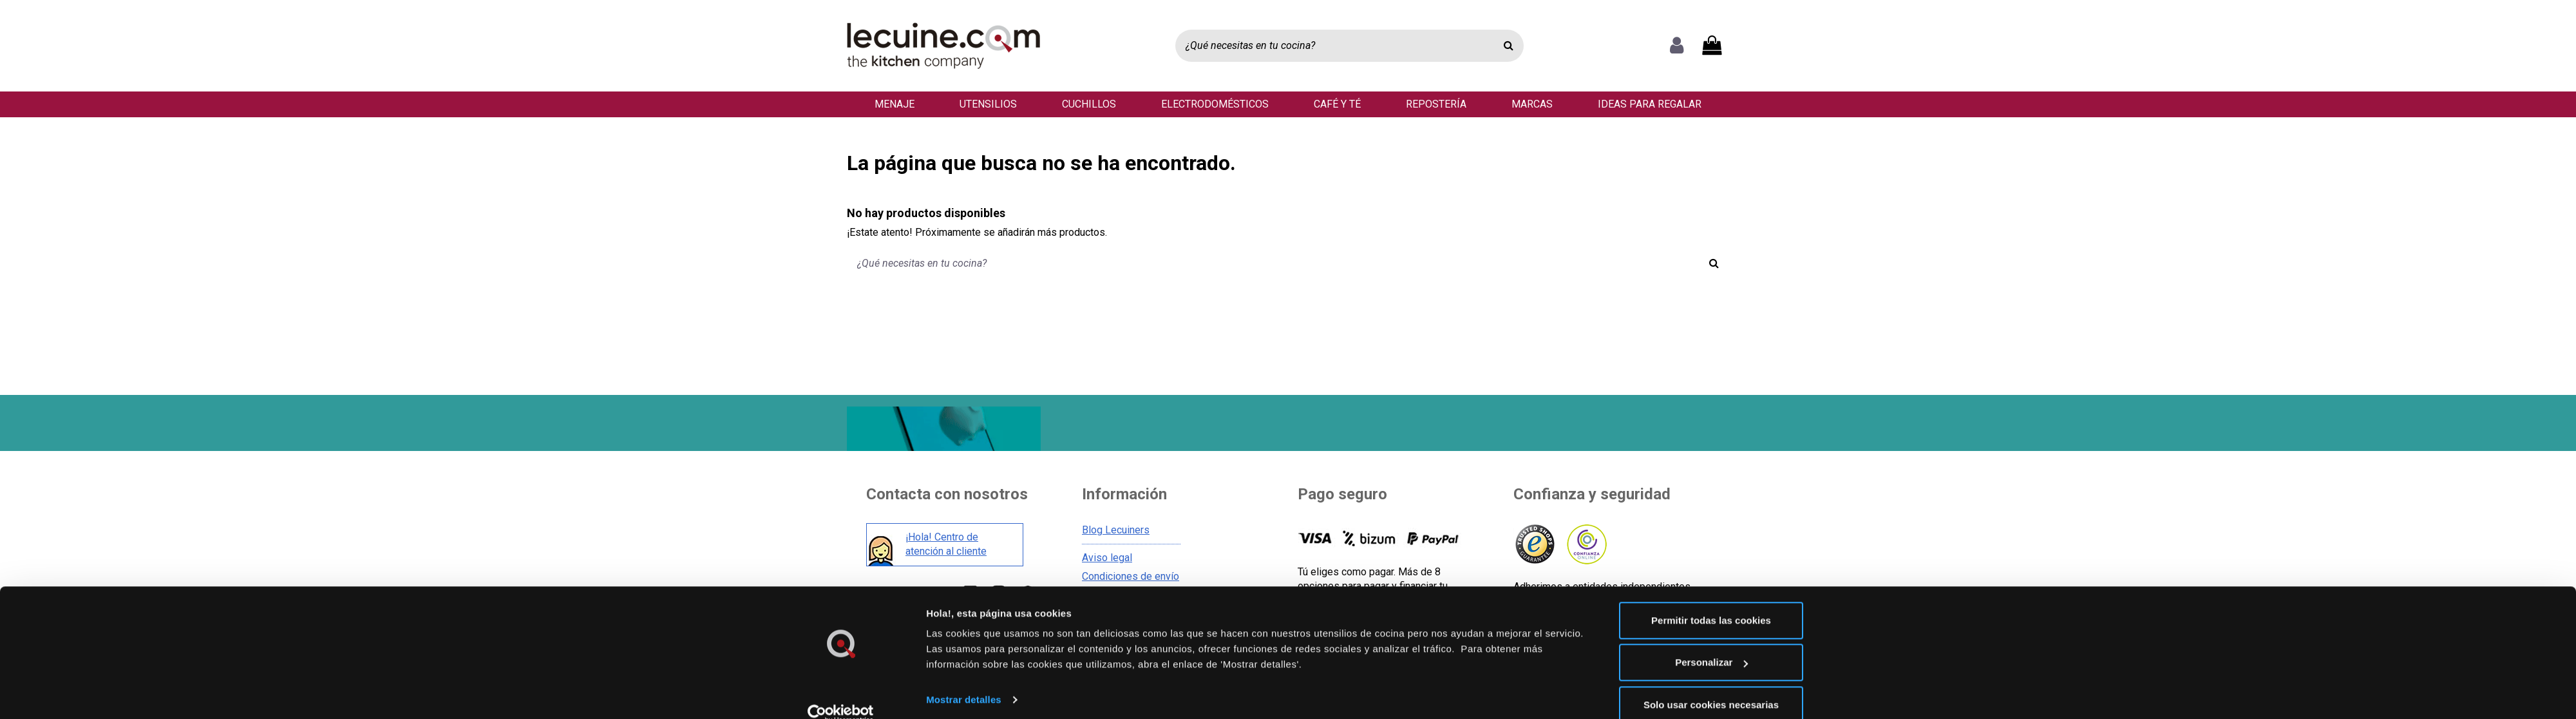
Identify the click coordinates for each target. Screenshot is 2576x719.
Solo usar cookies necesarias (1711, 684)
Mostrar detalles (963, 679)
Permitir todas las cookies (1711, 600)
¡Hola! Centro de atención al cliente (946, 546)
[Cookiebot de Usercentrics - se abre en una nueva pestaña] (840, 694)
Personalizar (1711, 642)
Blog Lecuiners (1116, 532)
